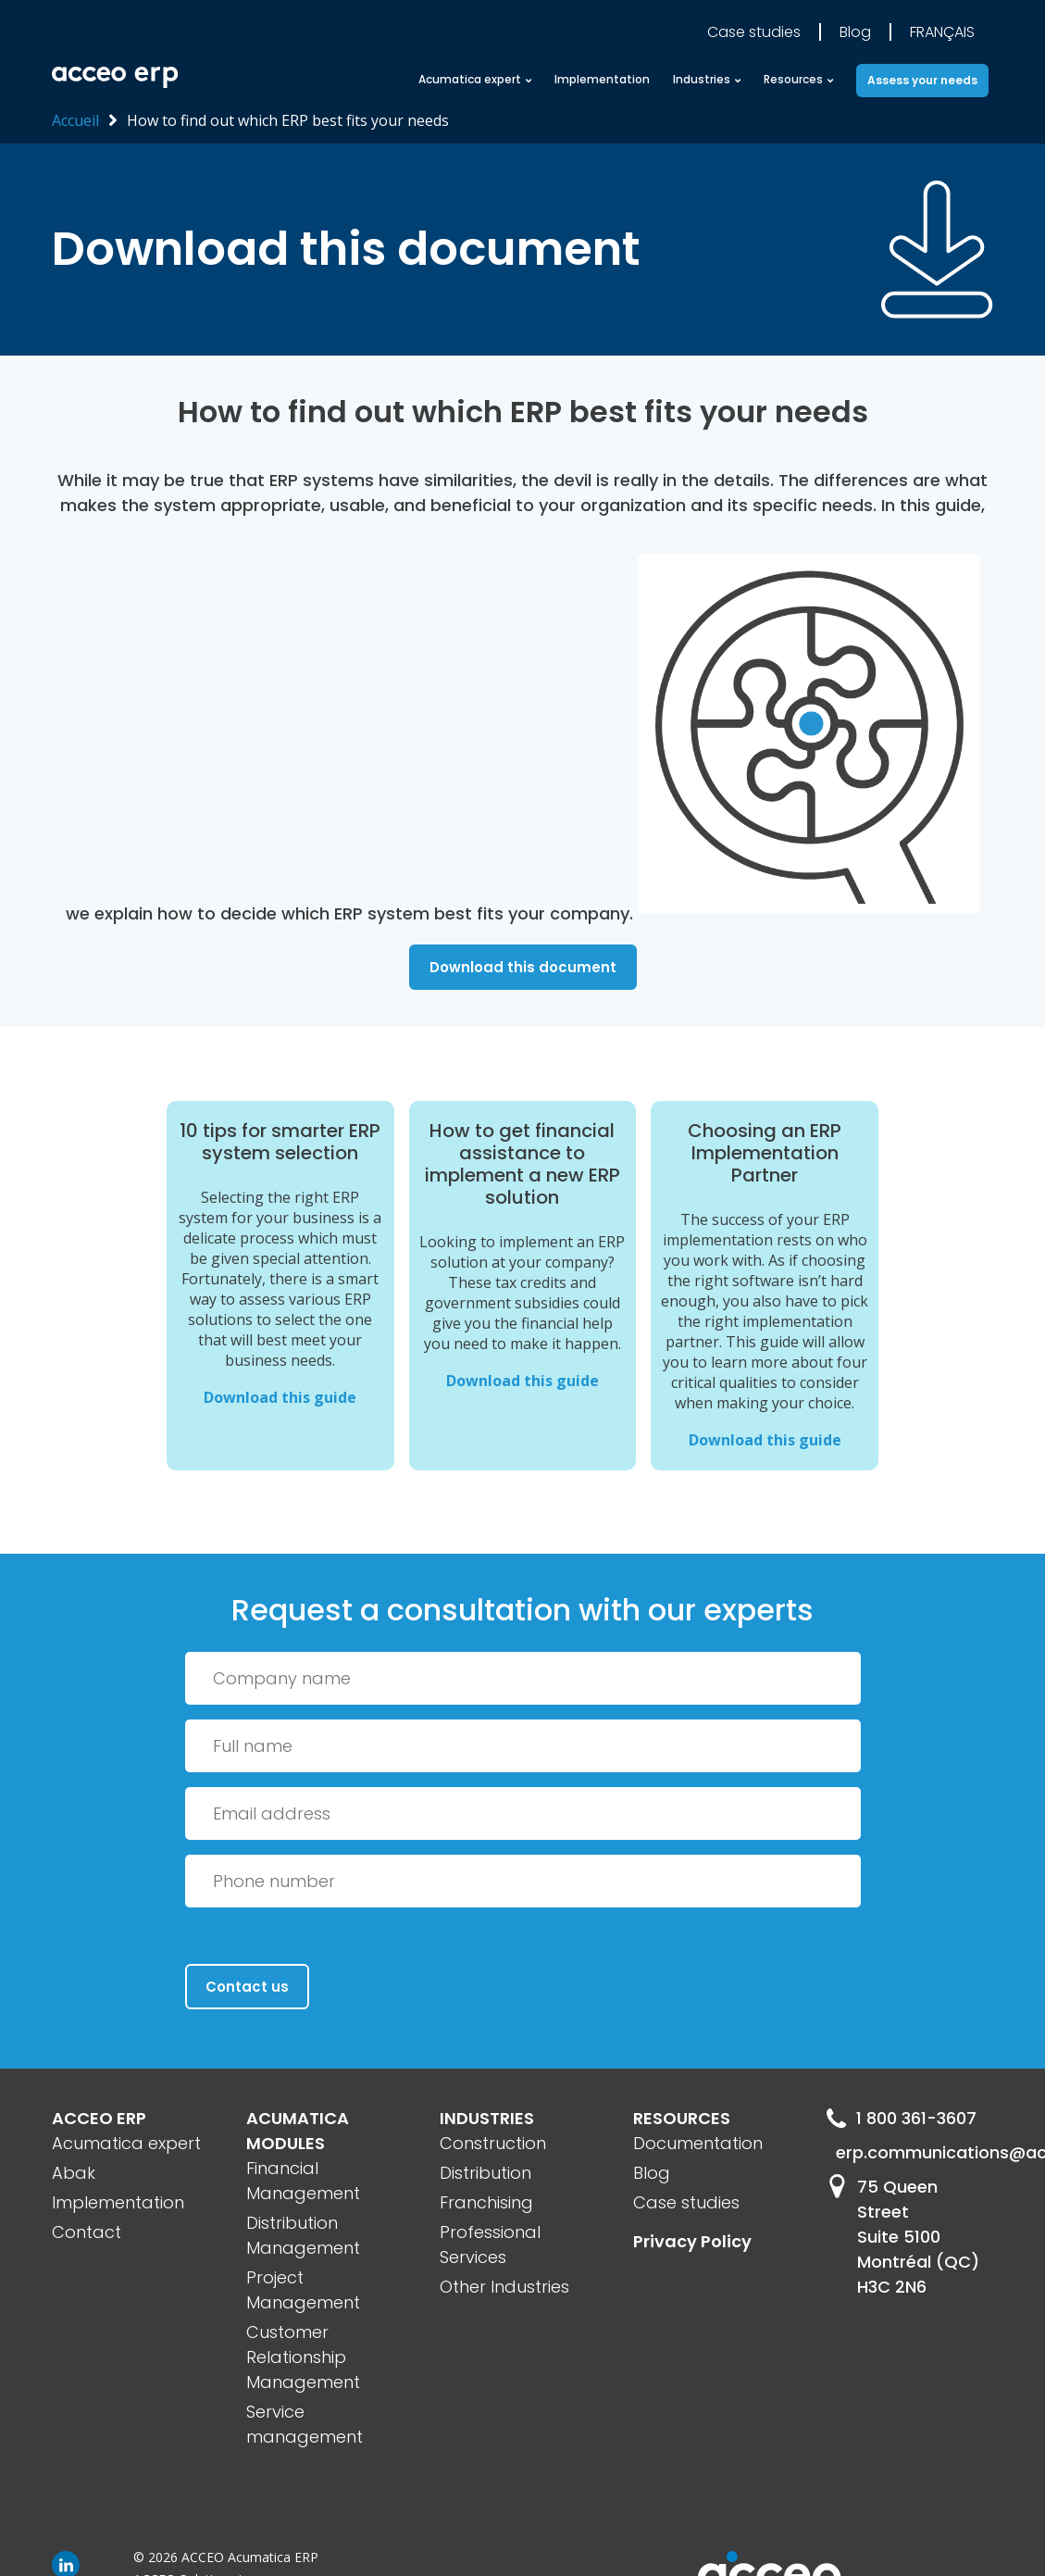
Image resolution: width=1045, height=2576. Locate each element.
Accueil (75, 120)
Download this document (522, 967)
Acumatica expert (469, 79)
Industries (701, 79)
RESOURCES (681, 2118)
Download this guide (280, 1397)
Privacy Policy (692, 2241)
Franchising (486, 2202)
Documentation (698, 2143)
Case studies (754, 32)
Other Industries (504, 2286)
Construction (493, 2143)
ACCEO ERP (99, 2118)
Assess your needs (922, 80)
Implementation (602, 79)
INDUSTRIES (487, 2118)
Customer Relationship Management (303, 2357)
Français (942, 32)
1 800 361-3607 (901, 2118)
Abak (73, 2172)
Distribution (485, 2172)
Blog (855, 32)
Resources (793, 79)
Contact (86, 2232)
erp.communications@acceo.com (914, 2152)
